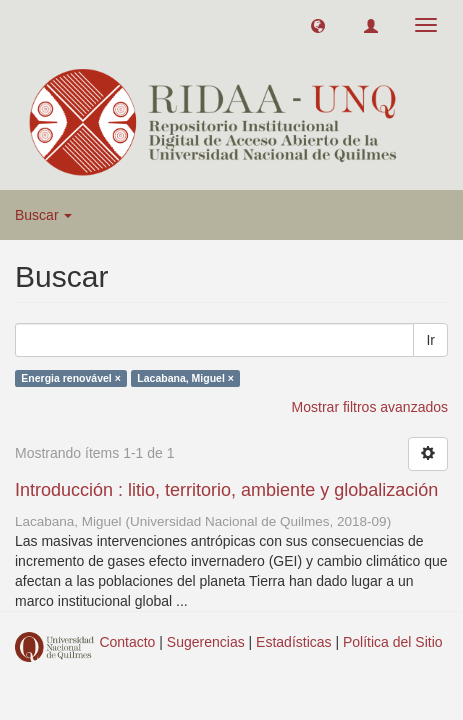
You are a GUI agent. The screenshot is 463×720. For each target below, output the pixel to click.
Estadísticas (293, 642)
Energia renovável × (71, 378)
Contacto (127, 642)
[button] (318, 25)
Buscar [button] (43, 215)
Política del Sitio (393, 642)
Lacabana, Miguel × (185, 378)
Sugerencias (206, 642)
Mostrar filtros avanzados (370, 407)
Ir (430, 340)
